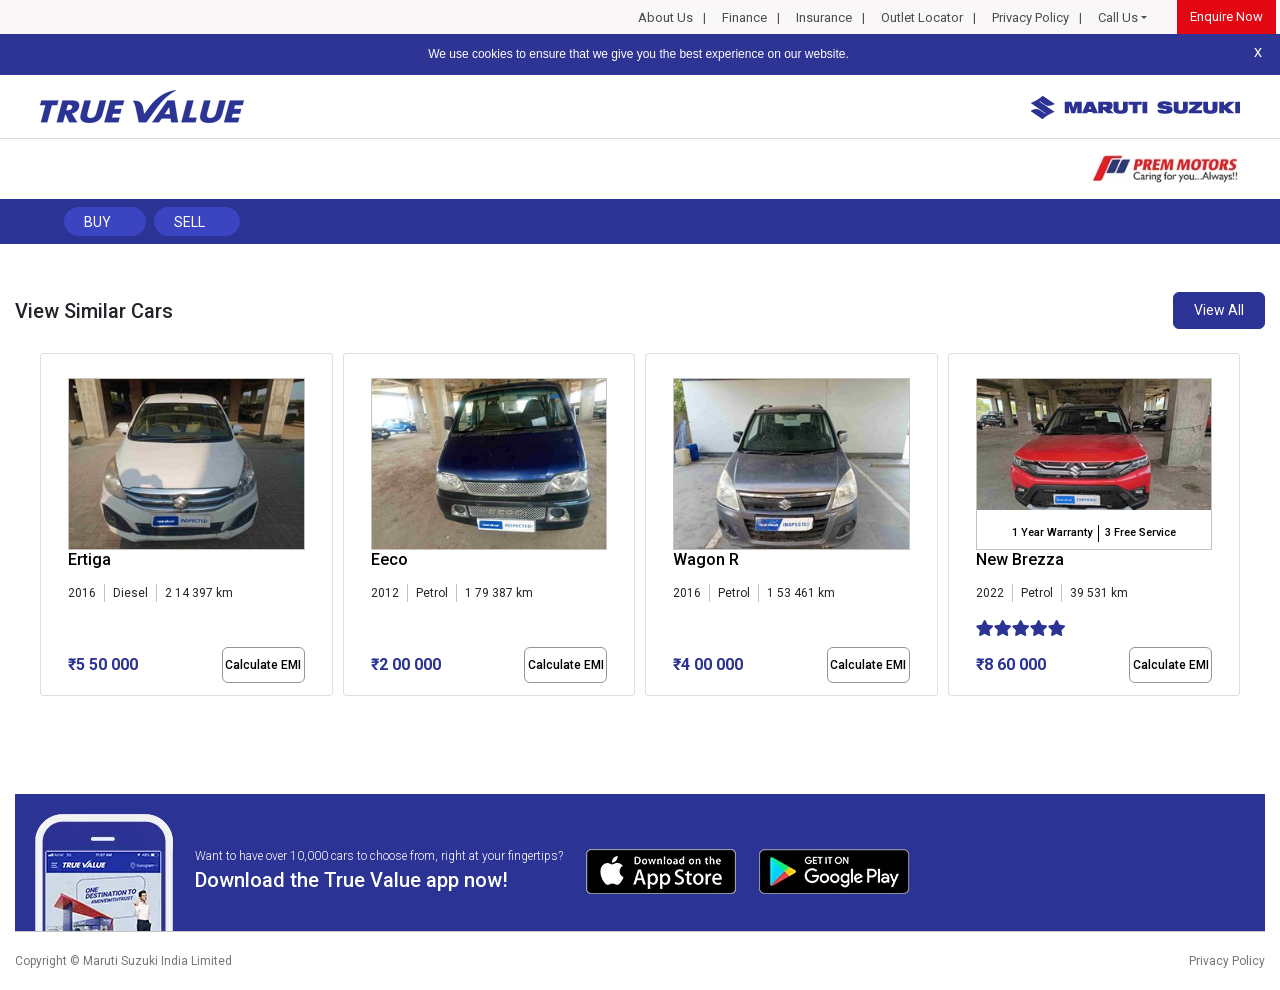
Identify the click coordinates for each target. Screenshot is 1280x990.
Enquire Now (1226, 16)
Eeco (389, 559)
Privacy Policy (1030, 17)
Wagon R (706, 559)
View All (1219, 310)
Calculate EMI (263, 665)
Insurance (824, 17)
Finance (744, 17)
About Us (665, 17)
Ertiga (89, 559)
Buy (97, 222)
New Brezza (1020, 559)
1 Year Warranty (1052, 532)
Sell (189, 222)
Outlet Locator (922, 17)
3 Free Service (1140, 532)
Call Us (1118, 17)
